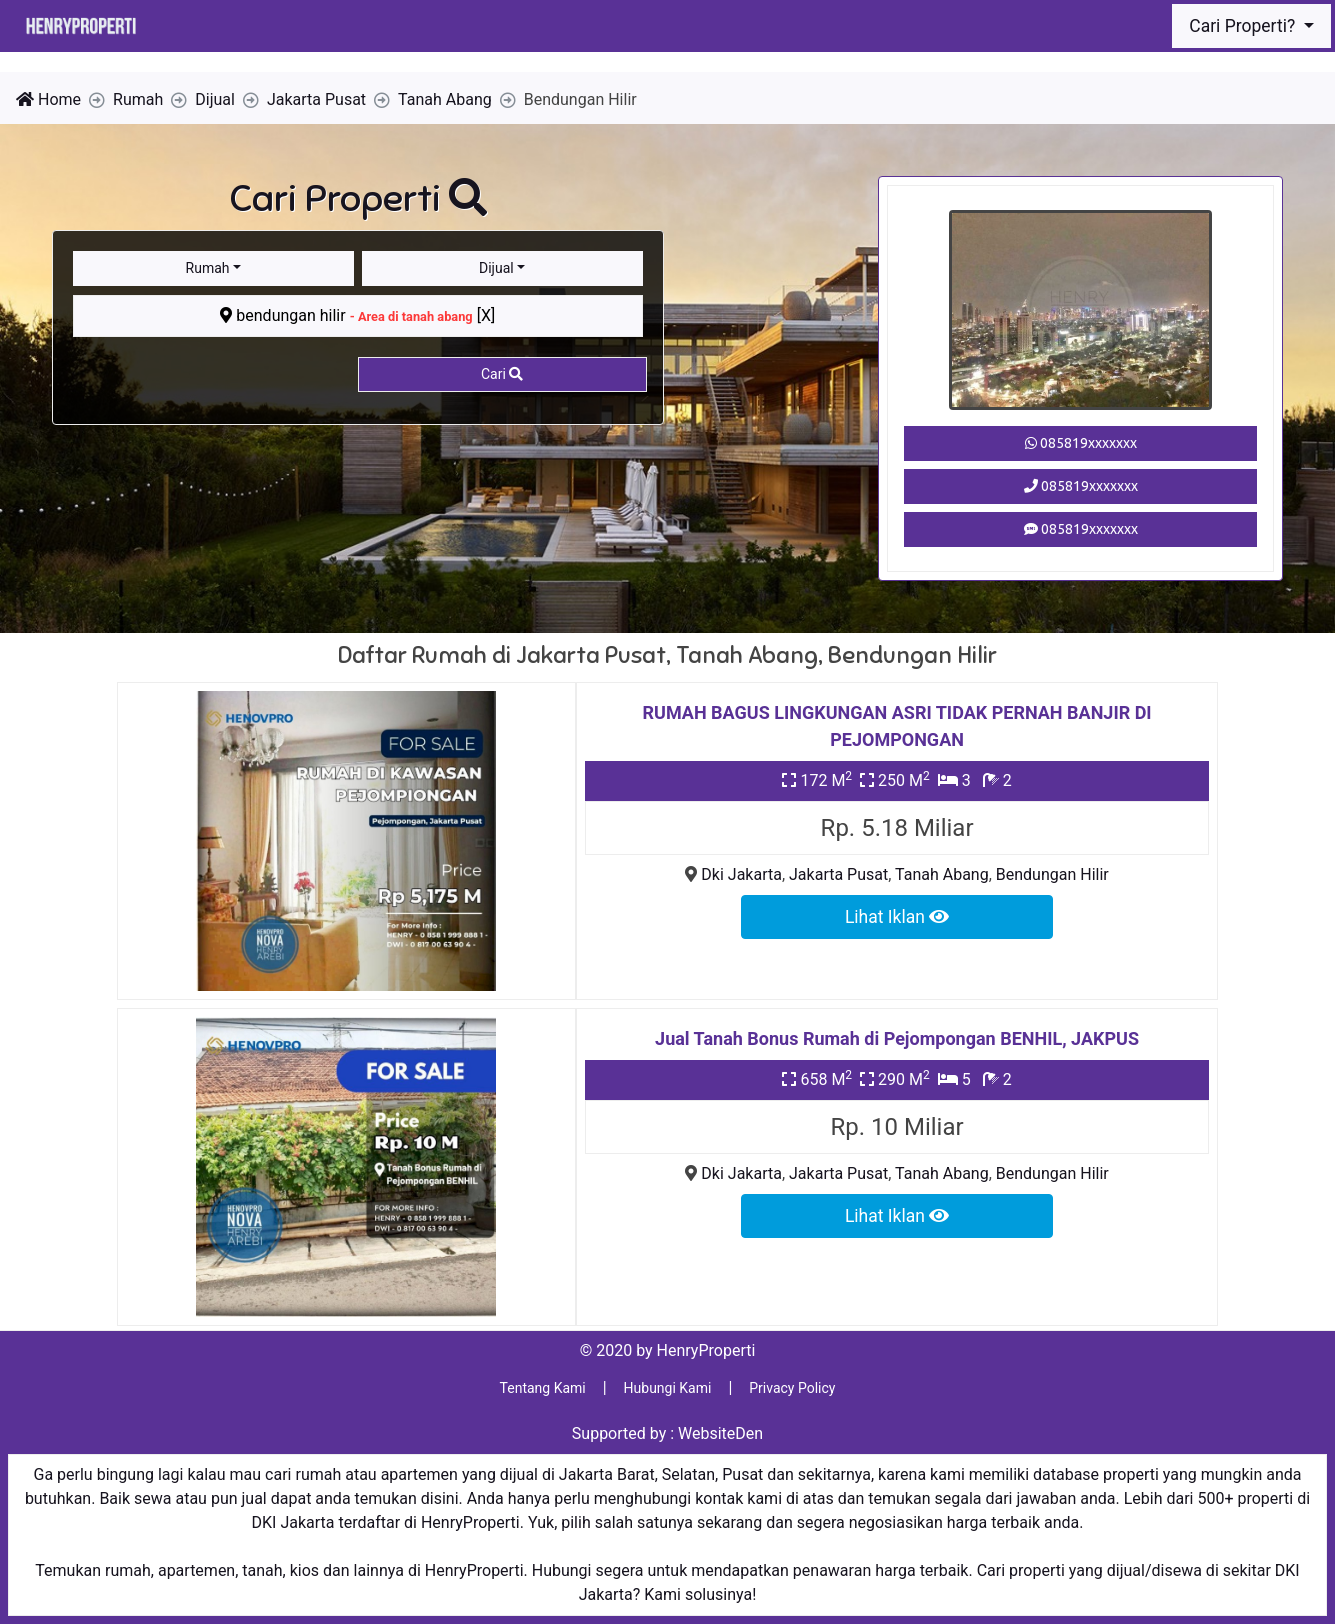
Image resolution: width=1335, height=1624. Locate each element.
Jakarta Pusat (838, 874)
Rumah (208, 268)
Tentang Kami (543, 1388)
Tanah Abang (942, 874)
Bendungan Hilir (1052, 874)
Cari (502, 374)
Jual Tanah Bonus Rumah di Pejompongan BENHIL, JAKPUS (897, 1038)
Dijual (496, 268)
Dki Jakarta (741, 874)
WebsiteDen (720, 1433)
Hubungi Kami (668, 1388)
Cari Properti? (1244, 26)
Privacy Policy (792, 1388)
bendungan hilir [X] (357, 315)
